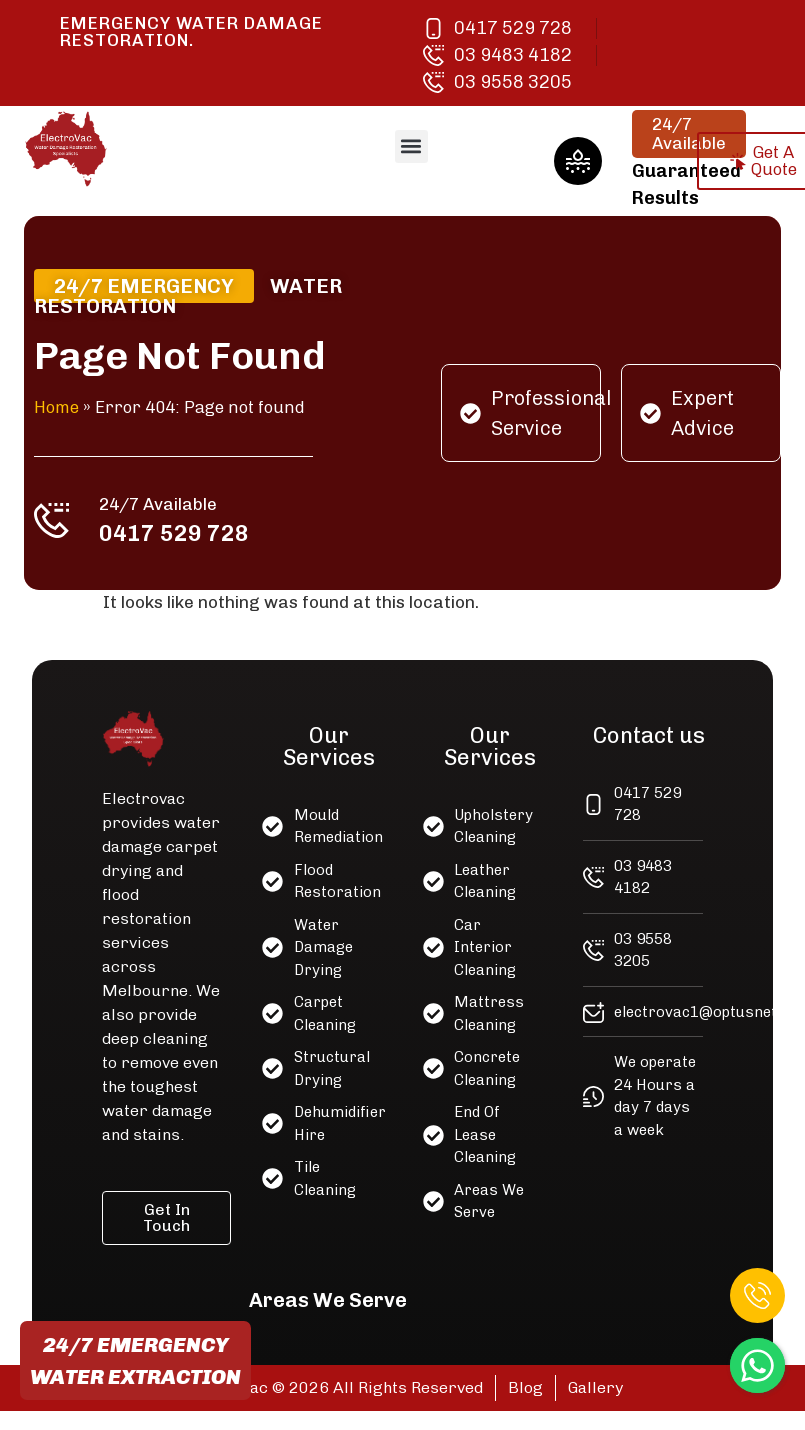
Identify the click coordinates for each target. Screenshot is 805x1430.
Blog (525, 1387)
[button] (411, 146)
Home (62, 407)
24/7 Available (162, 502)
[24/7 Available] (57, 519)
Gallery (595, 1387)
